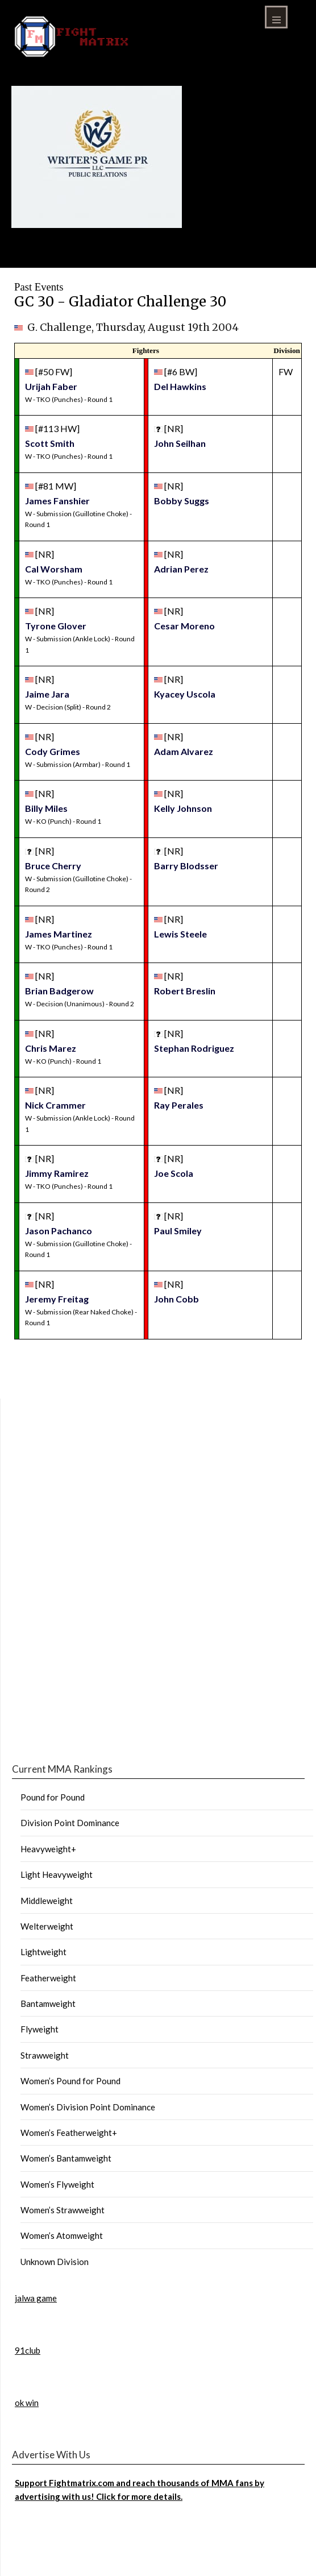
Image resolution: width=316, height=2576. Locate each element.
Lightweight (43, 1952)
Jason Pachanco (58, 1230)
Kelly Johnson (183, 808)
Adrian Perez (181, 568)
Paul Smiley (178, 1230)
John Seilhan (180, 443)
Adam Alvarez (183, 751)
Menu (276, 17)
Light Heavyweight (56, 1874)
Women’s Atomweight (61, 2235)
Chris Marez (50, 1048)
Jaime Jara (47, 693)
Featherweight (48, 1978)
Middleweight (46, 1900)
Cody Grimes (52, 751)
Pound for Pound (52, 1797)
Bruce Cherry (53, 865)
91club (27, 2350)
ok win (27, 2402)
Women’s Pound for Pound (70, 2081)
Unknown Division (54, 2261)
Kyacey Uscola (184, 693)
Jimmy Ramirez (57, 1173)
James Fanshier (57, 500)
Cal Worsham (53, 568)
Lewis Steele (180, 933)
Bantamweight (48, 2003)
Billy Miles (46, 808)
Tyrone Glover (55, 625)
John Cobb (176, 1298)
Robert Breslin (184, 990)
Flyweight (39, 2029)
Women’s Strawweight (62, 2210)
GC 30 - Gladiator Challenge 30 (120, 301)
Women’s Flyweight (57, 2184)
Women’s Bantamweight (65, 2158)
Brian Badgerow (59, 990)
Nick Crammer (55, 1105)
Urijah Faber (51, 386)
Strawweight (44, 2055)
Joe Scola (173, 1173)
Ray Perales (178, 1105)
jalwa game (36, 2298)
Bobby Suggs (181, 500)
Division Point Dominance (69, 1823)
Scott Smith (49, 443)
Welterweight (46, 1926)
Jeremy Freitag (57, 1298)
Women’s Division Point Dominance (87, 2107)
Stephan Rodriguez (194, 1048)
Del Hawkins (180, 386)
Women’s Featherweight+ (68, 2132)
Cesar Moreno (184, 625)
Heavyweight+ (48, 1849)
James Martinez (58, 933)
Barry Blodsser (186, 865)
